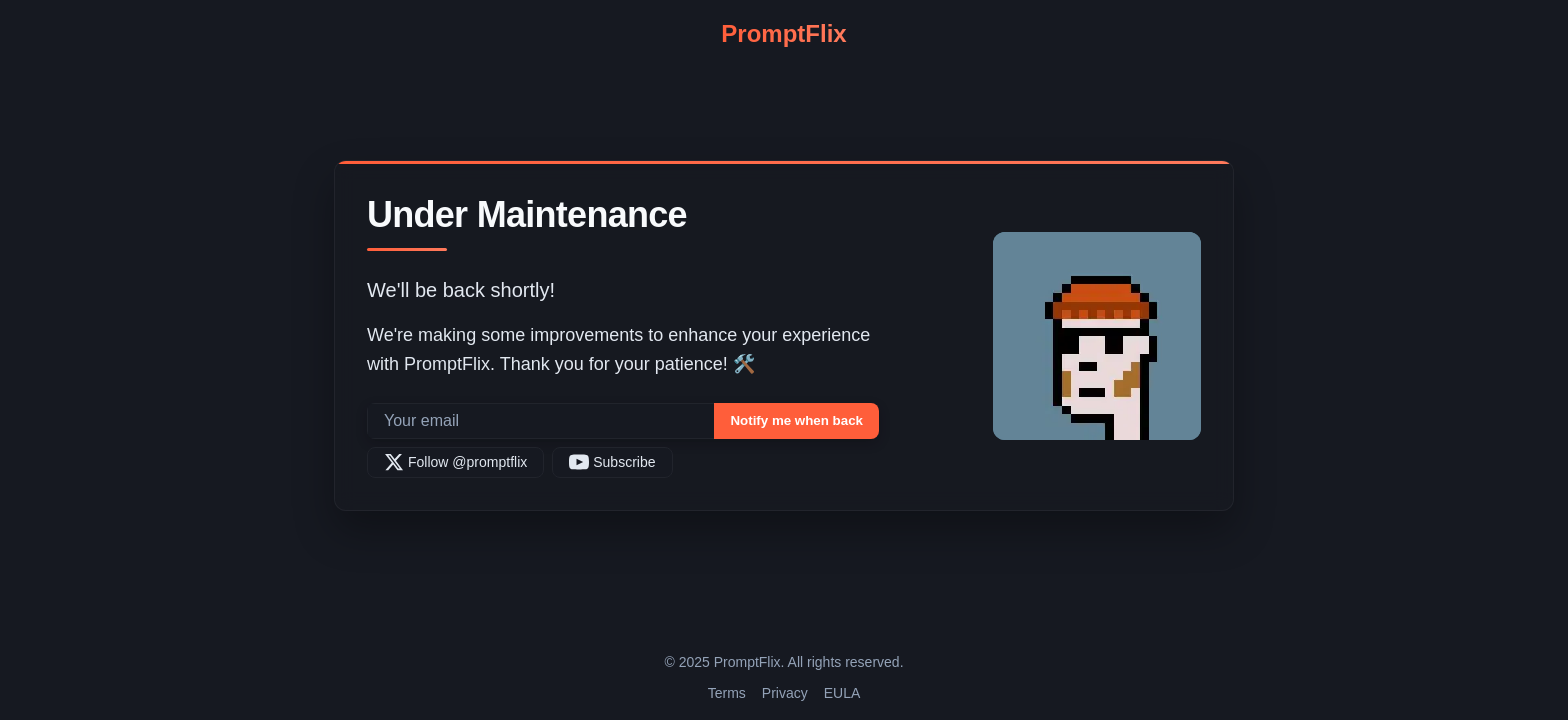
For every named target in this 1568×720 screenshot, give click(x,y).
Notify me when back (796, 420)
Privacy (785, 693)
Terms (727, 693)
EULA (842, 693)
